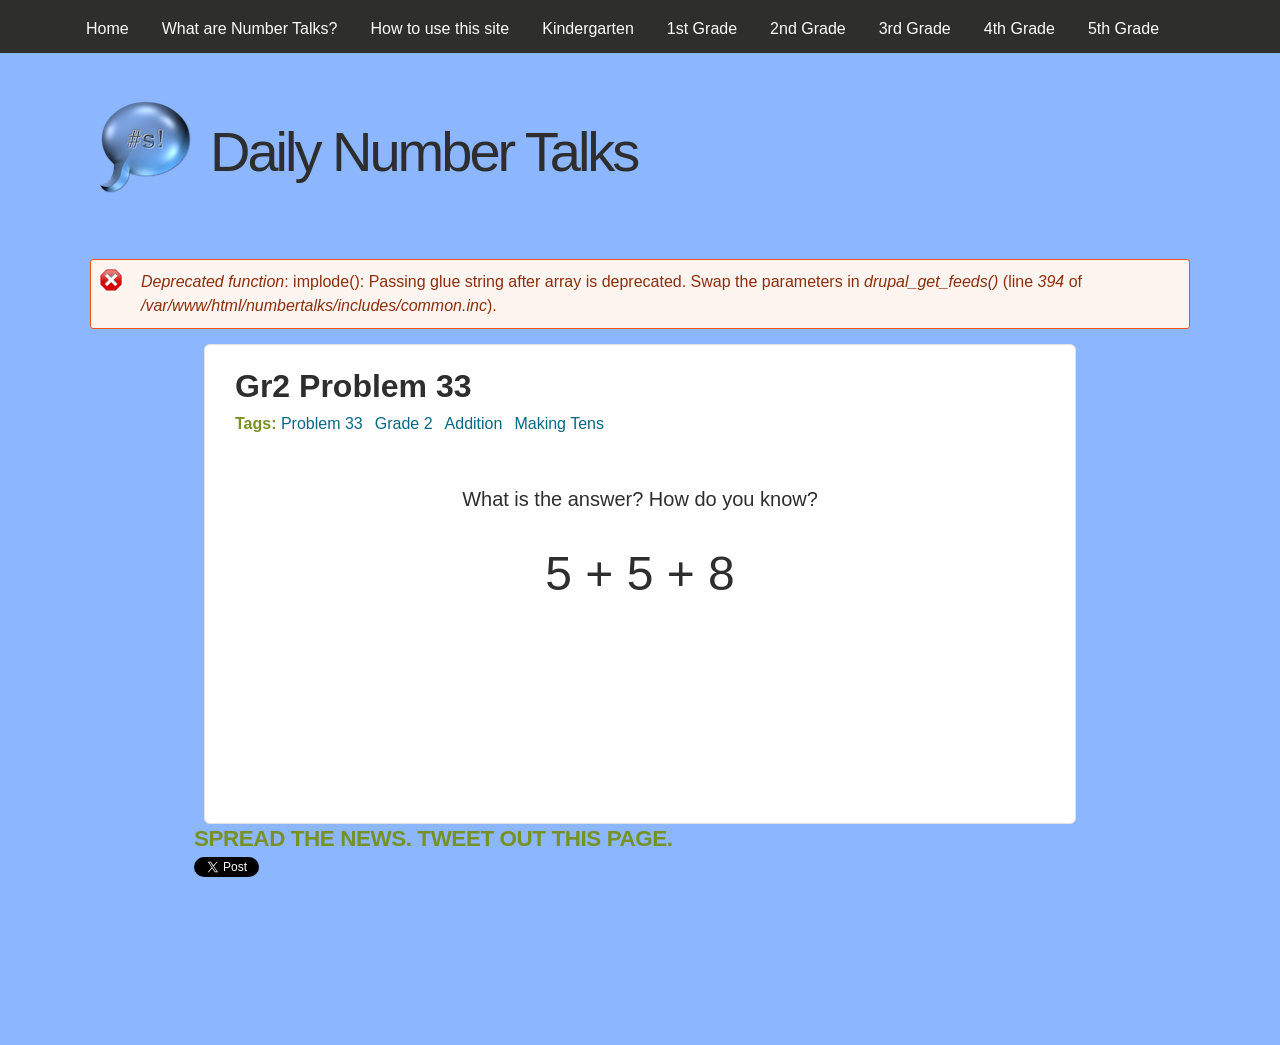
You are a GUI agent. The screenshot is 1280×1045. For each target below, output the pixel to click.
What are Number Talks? (250, 28)
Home (107, 28)
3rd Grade (915, 28)
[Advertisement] (558, 978)
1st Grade (702, 28)
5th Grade (1123, 28)
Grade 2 (404, 423)
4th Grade (1019, 28)
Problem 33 (322, 423)
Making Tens (559, 423)
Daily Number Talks (423, 151)
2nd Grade (808, 28)
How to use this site (439, 28)
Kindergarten (588, 28)
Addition (474, 423)
